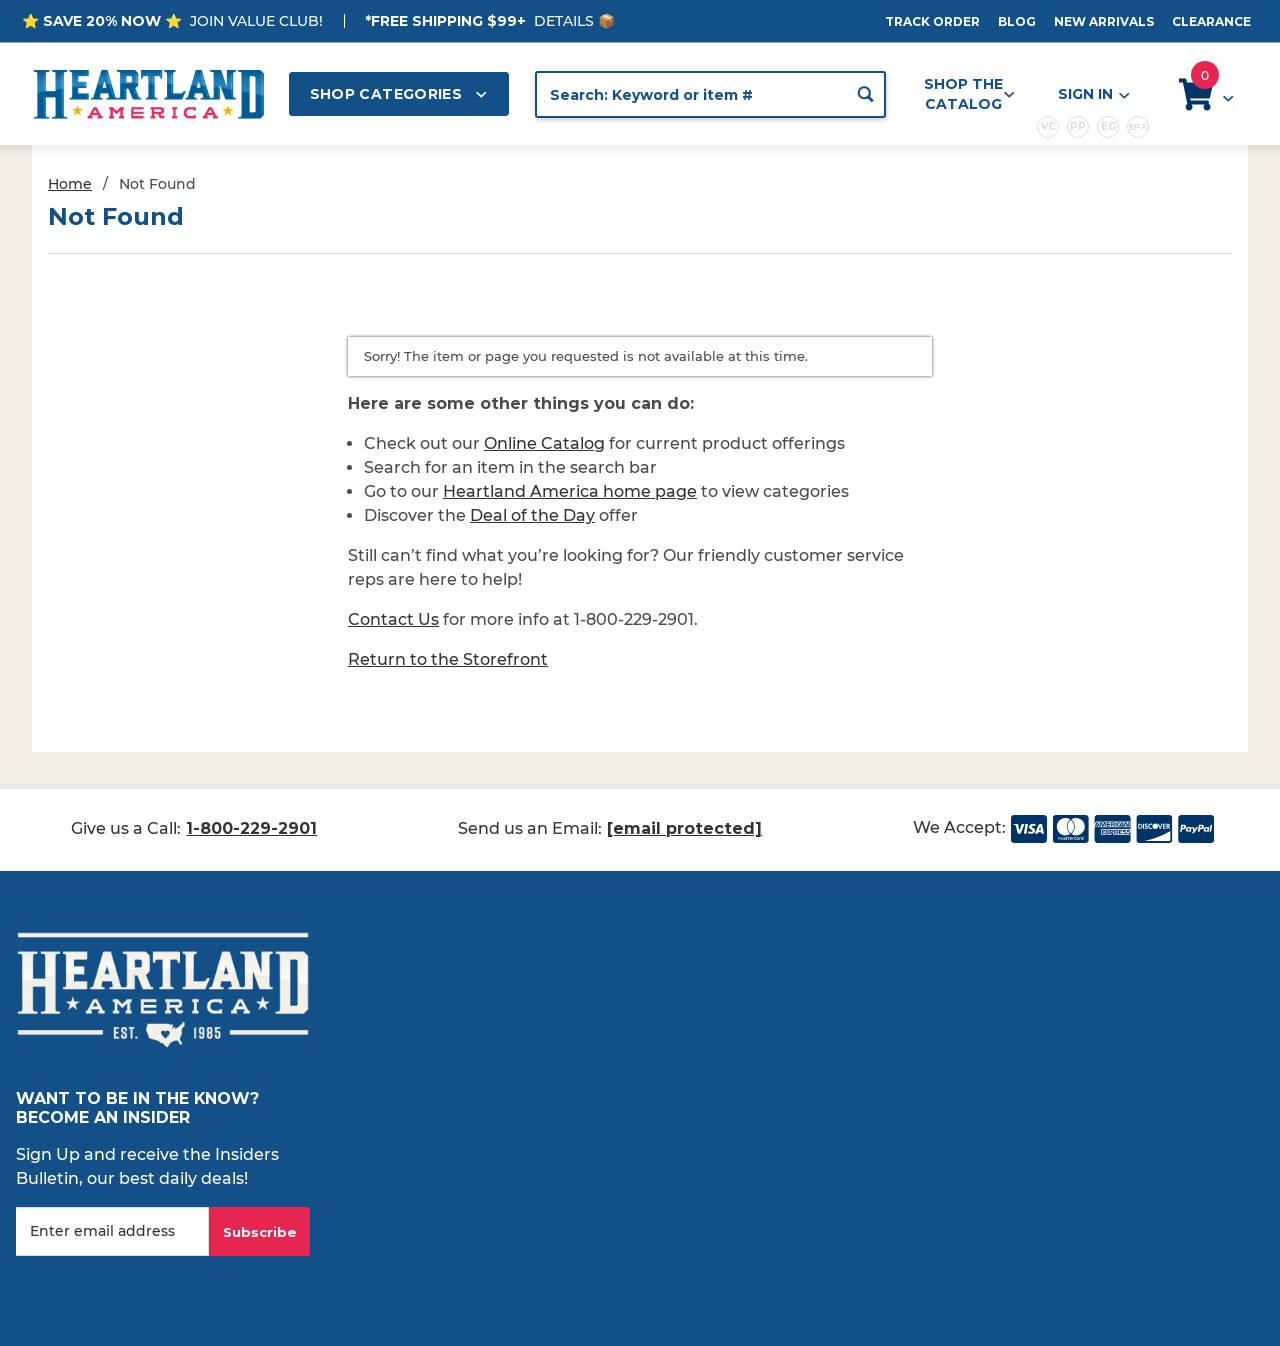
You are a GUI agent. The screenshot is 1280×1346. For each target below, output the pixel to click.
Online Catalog (544, 443)
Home (70, 184)
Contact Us (393, 619)
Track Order (932, 21)
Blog (1017, 21)
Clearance (1211, 21)
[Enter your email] (112, 1231)
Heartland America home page (570, 491)
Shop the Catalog (969, 94)
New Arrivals (1104, 21)
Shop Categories (399, 94)
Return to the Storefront (448, 659)
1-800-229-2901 (251, 828)
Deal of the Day (532, 515)
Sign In (1093, 94)
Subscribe (260, 1232)
